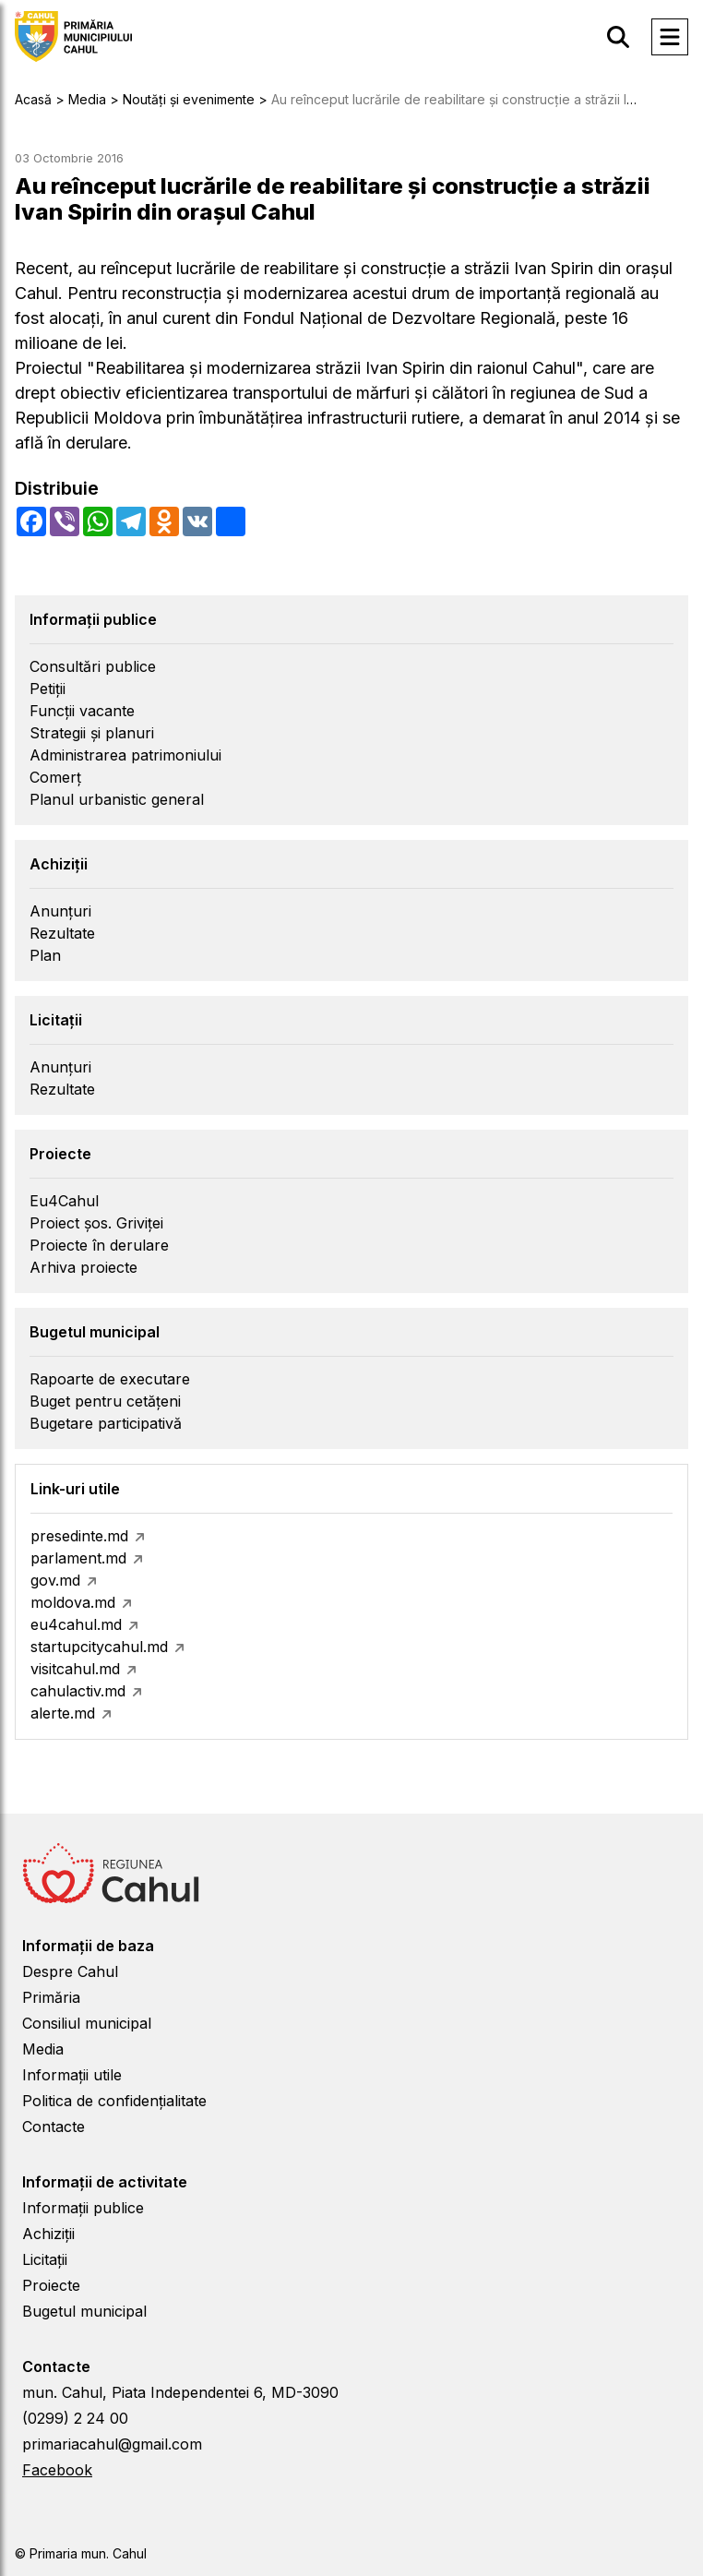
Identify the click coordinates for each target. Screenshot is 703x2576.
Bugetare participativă (106, 1423)
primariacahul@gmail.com (112, 2444)
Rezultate (62, 933)
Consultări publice (93, 666)
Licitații (44, 2259)
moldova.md (72, 1602)
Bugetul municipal (84, 2311)
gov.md (55, 1580)
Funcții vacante (82, 710)
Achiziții (48, 2233)
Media (43, 2049)
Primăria (51, 1997)
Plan (45, 955)
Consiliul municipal (86, 2023)
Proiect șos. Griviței (96, 1223)
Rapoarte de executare (110, 1379)
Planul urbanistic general (117, 799)
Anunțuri (60, 911)
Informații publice (83, 2208)
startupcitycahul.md (99, 1646)
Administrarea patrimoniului (125, 755)
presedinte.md (79, 1536)
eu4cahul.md (76, 1624)
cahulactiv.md (77, 1691)
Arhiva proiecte (83, 1267)
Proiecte (51, 2285)
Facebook (57, 2470)
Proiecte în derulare (99, 1245)
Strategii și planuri (92, 733)
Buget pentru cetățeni (105, 1401)
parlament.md (78, 1558)
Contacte (53, 2126)
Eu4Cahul (64, 1201)
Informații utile (72, 2075)
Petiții (48, 688)
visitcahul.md (75, 1668)
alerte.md (62, 1713)
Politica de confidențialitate (114, 2100)
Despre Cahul (70, 1971)
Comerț (55, 777)
